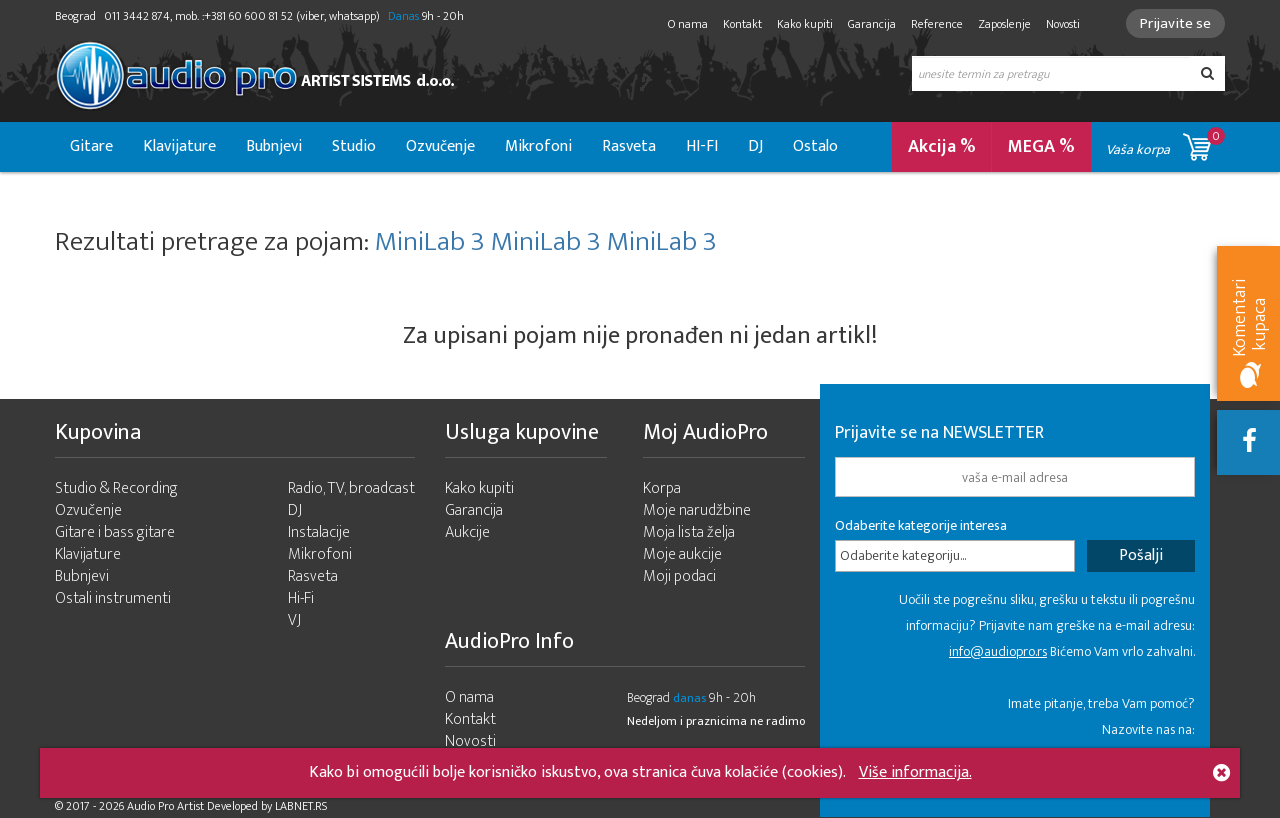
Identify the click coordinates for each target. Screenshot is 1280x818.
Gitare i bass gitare (115, 532)
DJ (755, 146)
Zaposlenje (1004, 24)
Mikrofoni (538, 146)
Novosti (1063, 24)
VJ (294, 620)
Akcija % (942, 147)
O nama (688, 24)
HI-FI (702, 146)
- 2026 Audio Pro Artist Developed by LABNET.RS (210, 806)
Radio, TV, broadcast (351, 488)
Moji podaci (679, 576)
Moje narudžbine (697, 510)
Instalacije (319, 532)
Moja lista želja (689, 532)
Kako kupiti (805, 24)
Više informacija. (915, 772)
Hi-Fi (301, 598)
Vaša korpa (1165, 143)
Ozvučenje (440, 146)
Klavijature (179, 146)
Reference (937, 24)
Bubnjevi (274, 146)
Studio (354, 146)
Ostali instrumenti (113, 598)
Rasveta (629, 146)
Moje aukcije (682, 554)
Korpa (662, 488)
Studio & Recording (116, 488)
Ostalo (815, 146)
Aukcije (467, 532)
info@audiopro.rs (998, 651)
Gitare (91, 146)
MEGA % (1041, 147)
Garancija (872, 24)
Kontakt (742, 24)
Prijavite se (1175, 23)
